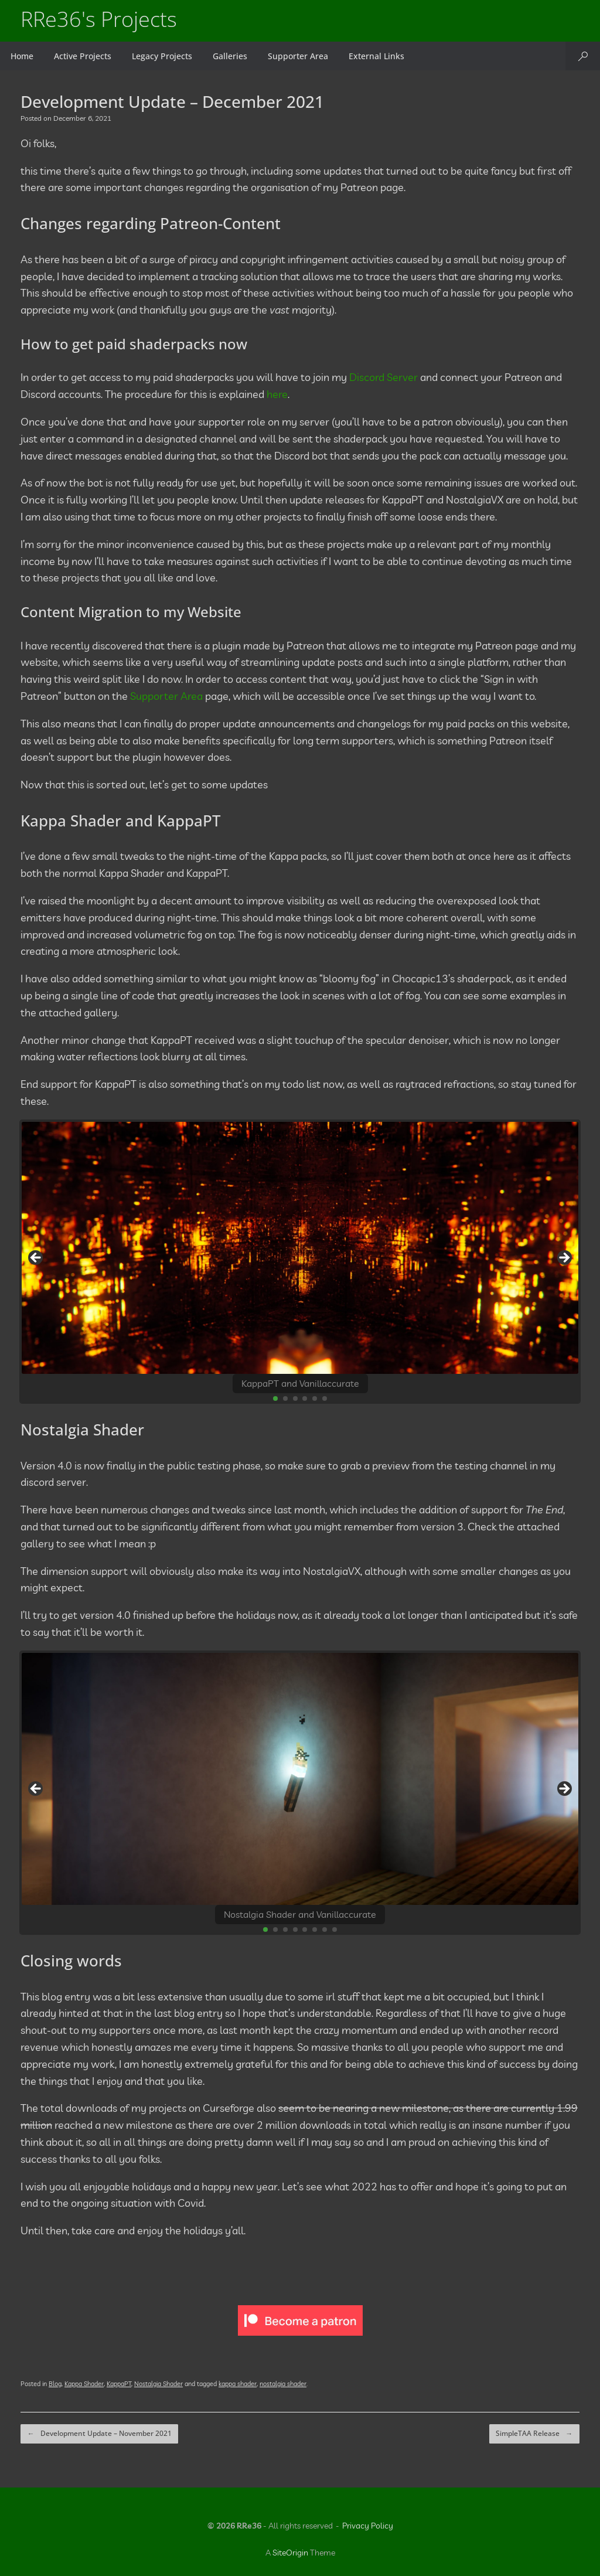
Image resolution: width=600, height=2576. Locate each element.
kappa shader (238, 2385)
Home (22, 56)
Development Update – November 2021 (98, 2435)
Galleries (230, 56)
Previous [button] (36, 1259)
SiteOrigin (290, 2553)
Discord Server (383, 377)
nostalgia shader (283, 2385)
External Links (376, 56)
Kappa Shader (84, 2385)
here (277, 394)
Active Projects (82, 56)
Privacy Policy (367, 2526)
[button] (582, 56)
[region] (300, 1262)
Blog (55, 2385)
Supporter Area (298, 56)
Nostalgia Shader (158, 2385)
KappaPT (119, 2385)
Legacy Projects (162, 56)
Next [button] (563, 1259)
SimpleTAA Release (535, 2435)
